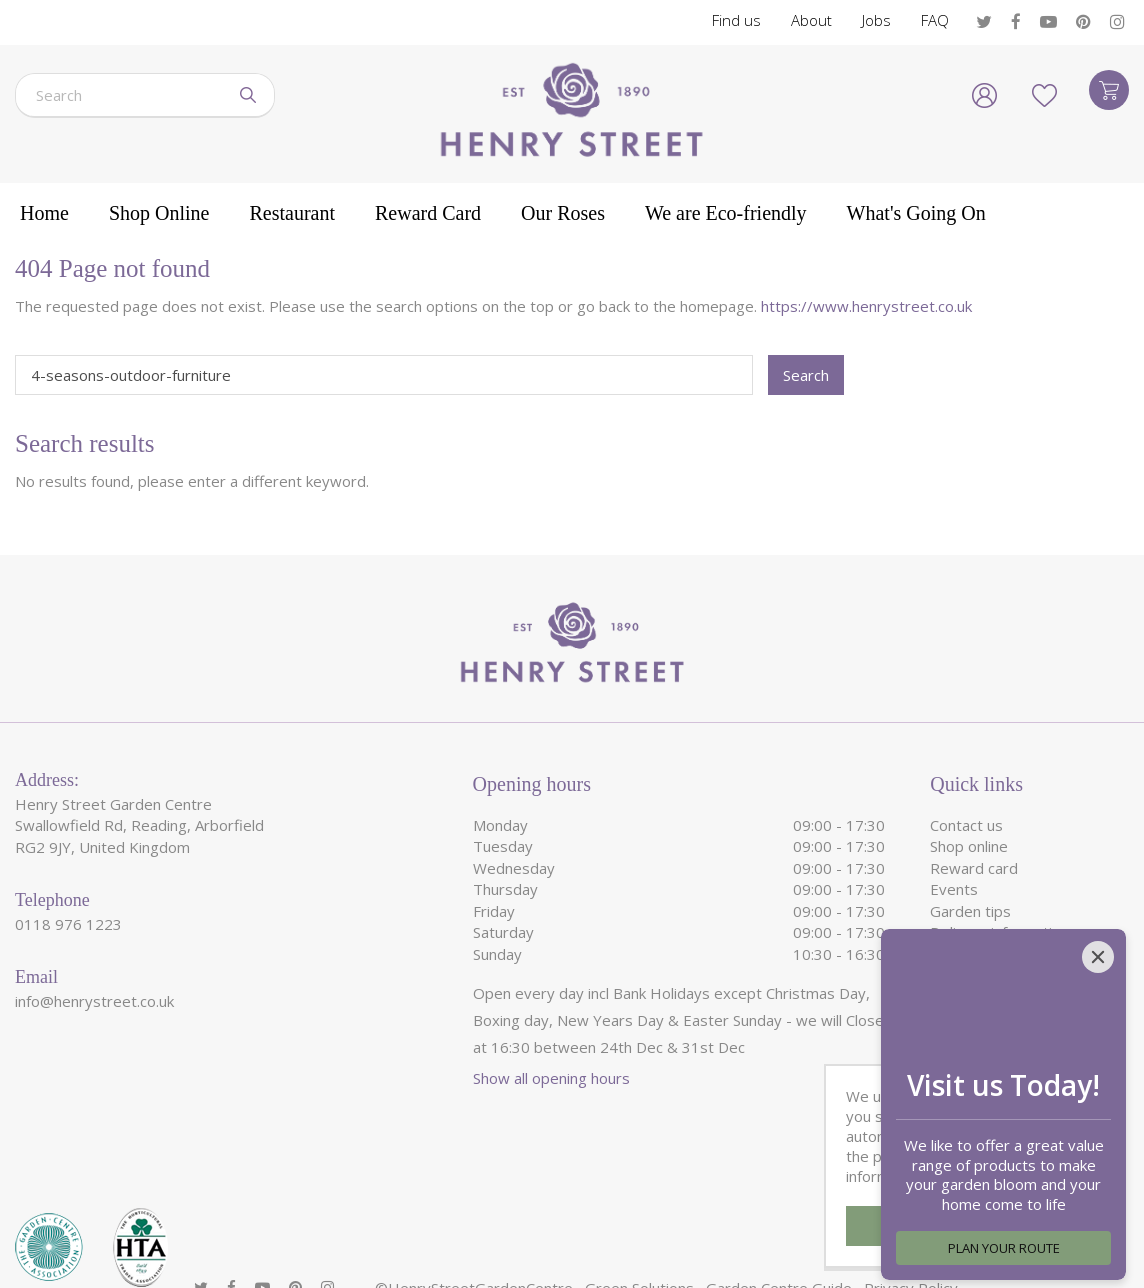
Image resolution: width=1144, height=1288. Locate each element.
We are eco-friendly (998, 954)
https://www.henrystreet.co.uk (866, 306)
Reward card (974, 868)
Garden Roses (979, 1039)
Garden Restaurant (996, 1018)
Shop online (969, 846)
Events (954, 889)
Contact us (966, 825)
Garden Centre (981, 975)
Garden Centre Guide (779, 1223)
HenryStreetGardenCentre (480, 1223)
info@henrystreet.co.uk (94, 1001)
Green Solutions (639, 1223)
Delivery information (999, 932)
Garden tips (970, 911)
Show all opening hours (551, 1078)
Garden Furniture (988, 996)
